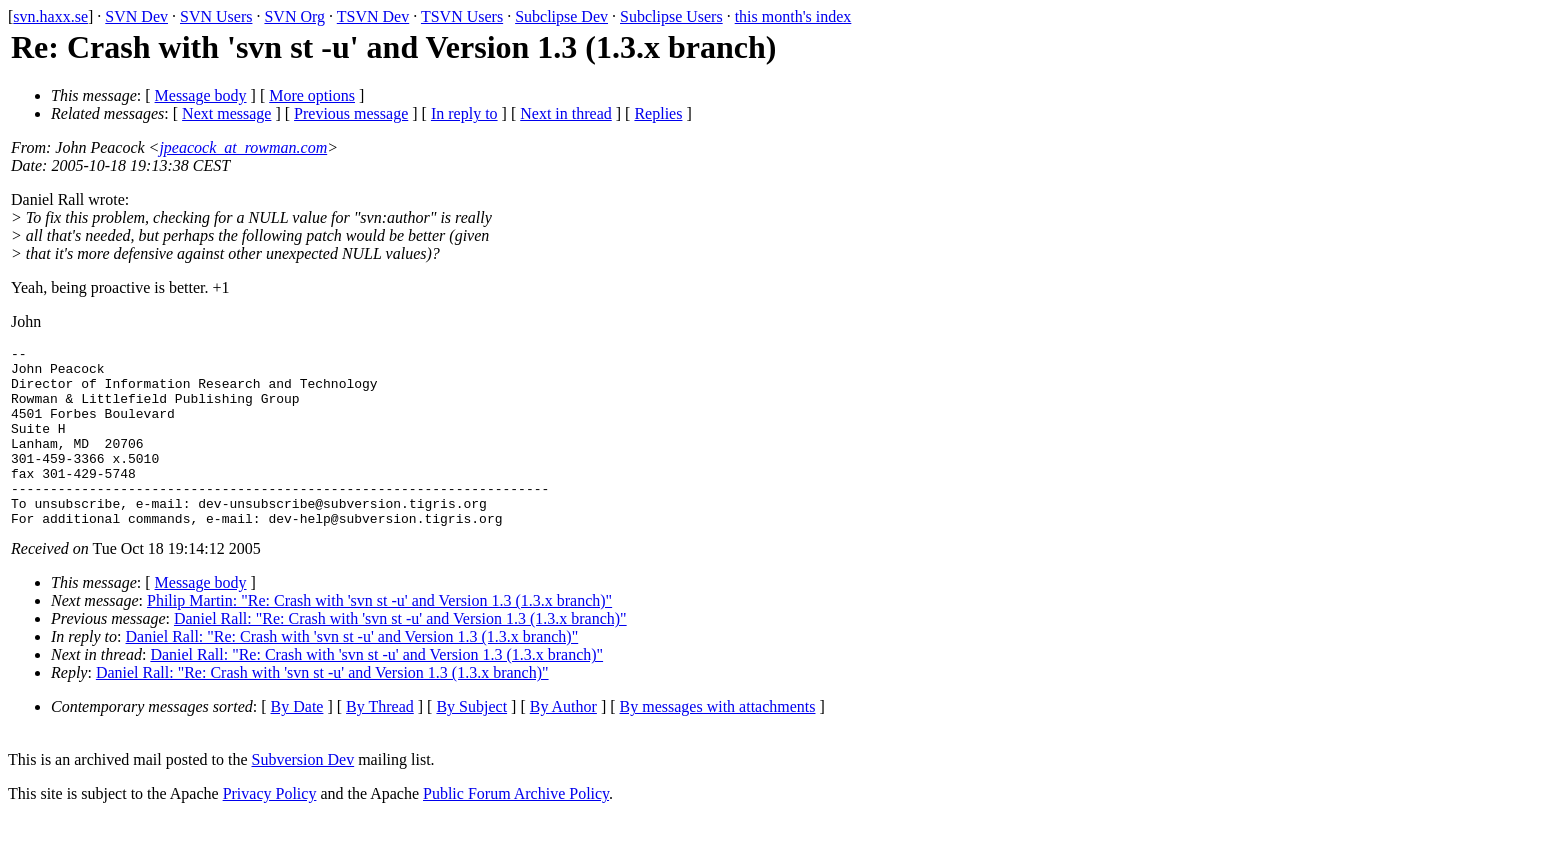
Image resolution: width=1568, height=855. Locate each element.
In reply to (464, 113)
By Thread (380, 742)
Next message (226, 113)
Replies (658, 113)
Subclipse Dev (561, 16)
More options (312, 95)
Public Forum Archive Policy (516, 829)
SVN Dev (136, 16)
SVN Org (294, 16)
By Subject (471, 742)
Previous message (351, 113)
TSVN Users (462, 16)
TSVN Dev (373, 16)
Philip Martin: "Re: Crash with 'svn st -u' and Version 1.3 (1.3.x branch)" (379, 636)
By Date (297, 742)
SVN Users (216, 16)
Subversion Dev (303, 795)
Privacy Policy (270, 829)
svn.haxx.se (50, 16)
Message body (201, 95)
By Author (563, 742)
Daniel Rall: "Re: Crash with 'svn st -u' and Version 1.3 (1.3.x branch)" (400, 654)
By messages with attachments (718, 742)
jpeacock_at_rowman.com (243, 147)
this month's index (793, 16)
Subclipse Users (671, 16)
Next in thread (566, 113)
